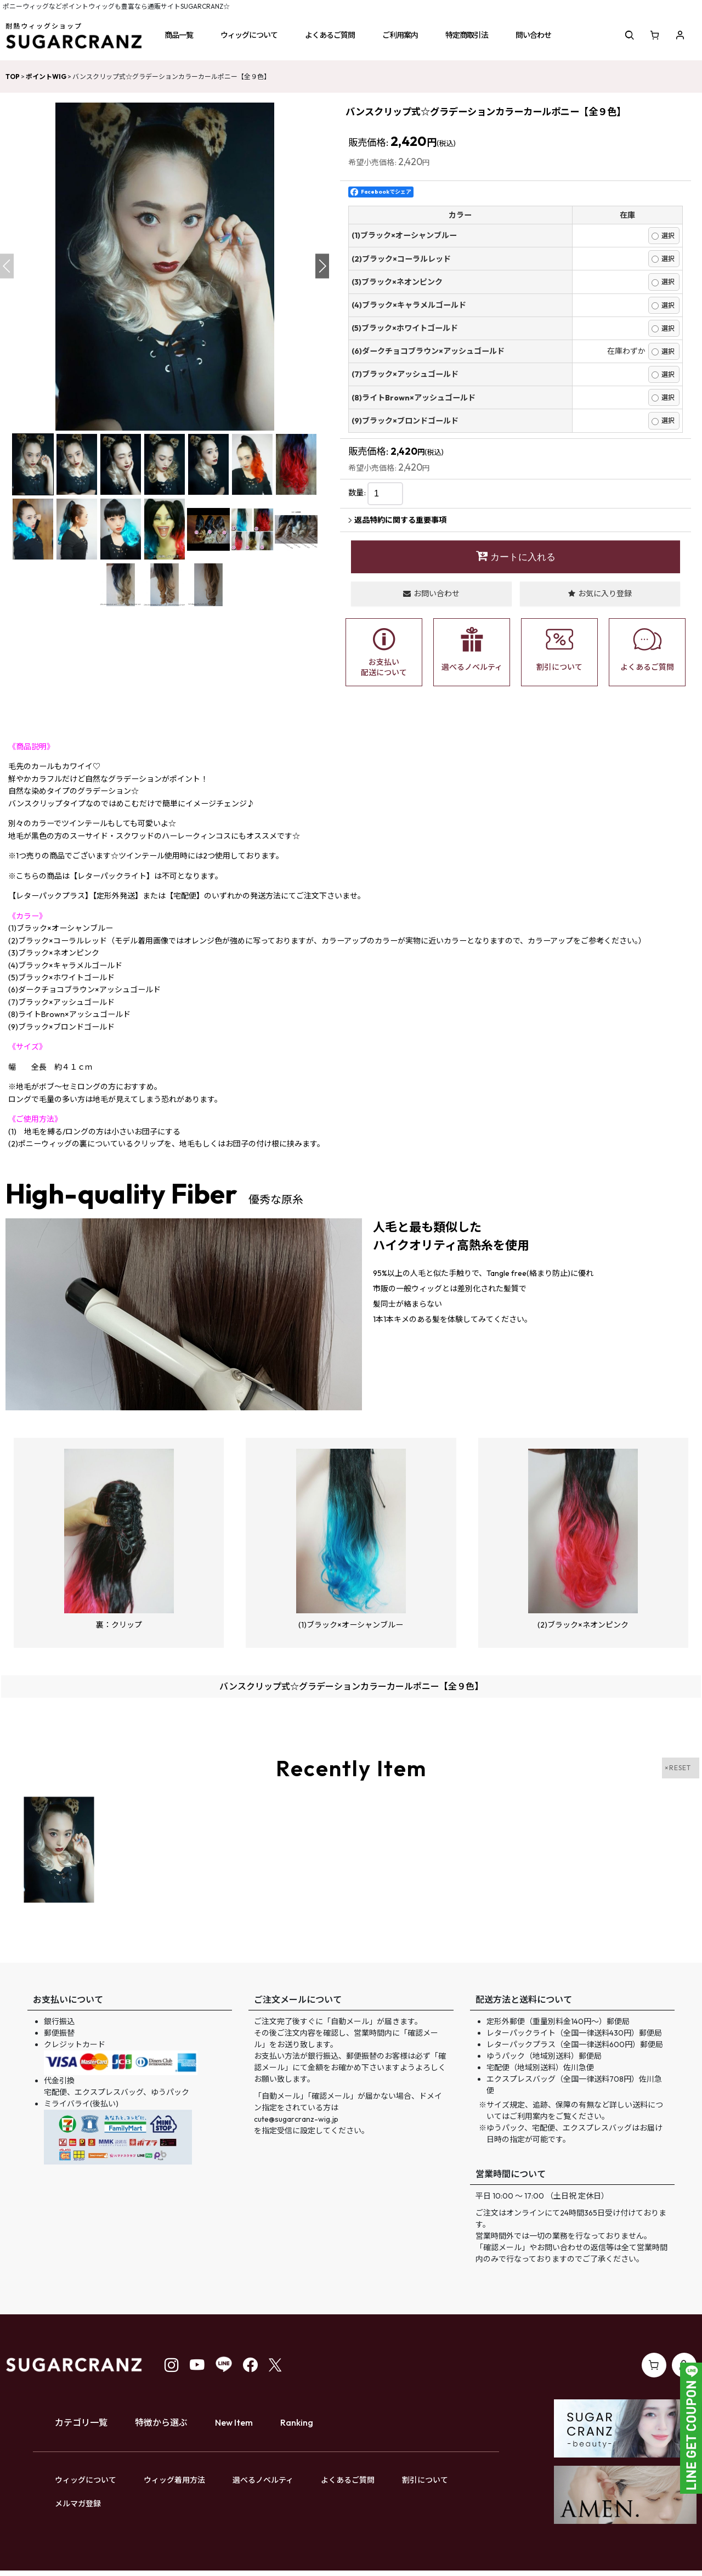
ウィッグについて (85, 2480)
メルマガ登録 (78, 2504)
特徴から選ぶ (161, 2422)
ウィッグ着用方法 (174, 2480)
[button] (179, 35)
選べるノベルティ (263, 2480)
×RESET (678, 1768)
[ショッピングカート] (655, 35)
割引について (425, 2480)
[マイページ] (680, 35)
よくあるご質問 (348, 2480)
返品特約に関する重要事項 (397, 520)
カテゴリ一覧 (81, 2422)
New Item (234, 2422)
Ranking (296, 2422)
